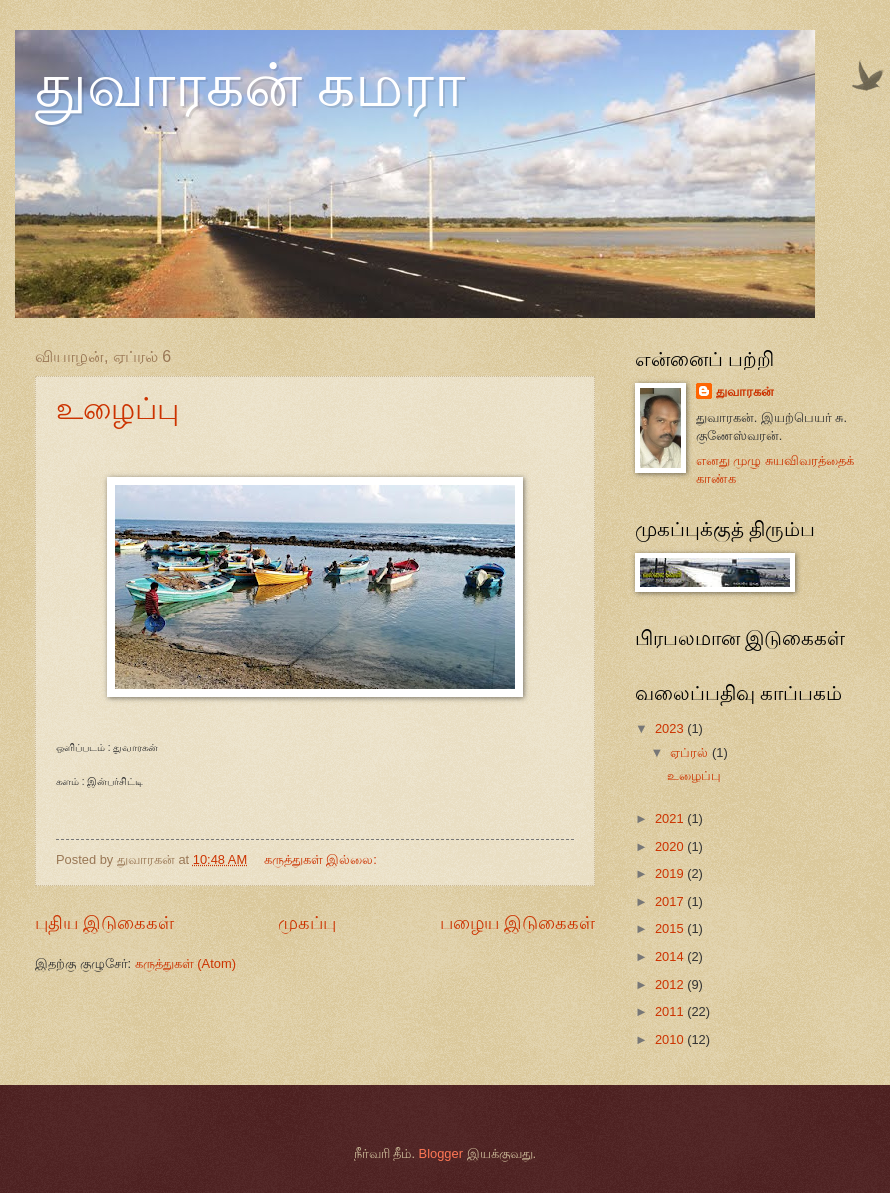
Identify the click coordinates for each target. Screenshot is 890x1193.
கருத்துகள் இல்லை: (322, 859)
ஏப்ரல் (691, 752)
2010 (671, 1039)
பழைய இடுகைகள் (517, 923)
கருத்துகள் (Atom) (185, 963)
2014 (671, 956)
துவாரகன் (745, 391)
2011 (671, 1011)
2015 (671, 928)
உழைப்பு (117, 408)
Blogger (441, 1153)
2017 (671, 901)
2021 (671, 818)
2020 (671, 846)
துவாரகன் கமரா (250, 86)
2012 (671, 984)
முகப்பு (307, 923)
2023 (671, 728)
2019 (671, 873)
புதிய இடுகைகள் (104, 923)
